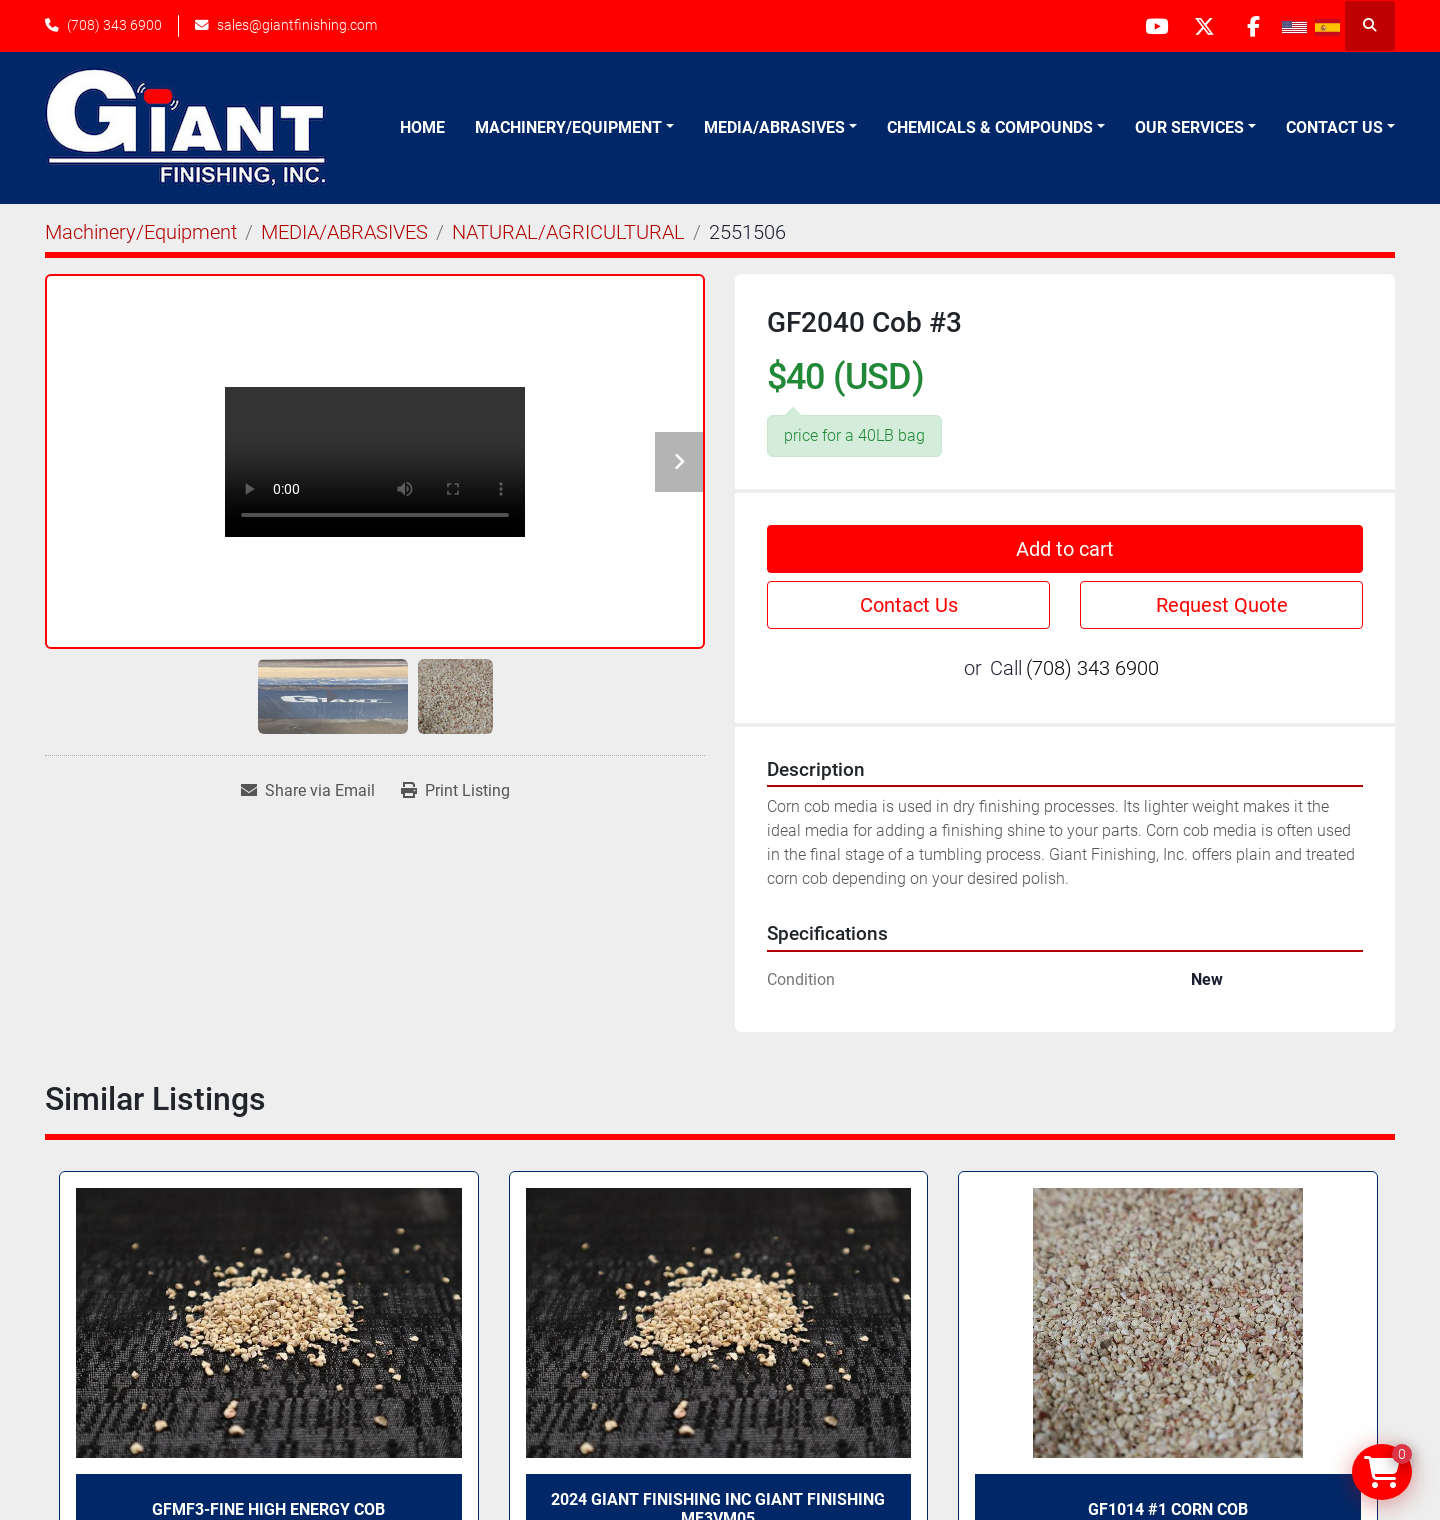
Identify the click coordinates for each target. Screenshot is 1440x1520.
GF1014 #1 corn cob (1168, 1509)
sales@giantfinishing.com (297, 25)
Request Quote (1222, 605)
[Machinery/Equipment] (141, 232)
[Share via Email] (308, 791)
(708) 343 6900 (114, 25)
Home (422, 127)
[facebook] (1252, 26)
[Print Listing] (455, 791)
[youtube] (1150, 26)
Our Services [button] (1189, 127)
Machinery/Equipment (568, 127)
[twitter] (1201, 26)
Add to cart (1065, 549)
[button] (574, 128)
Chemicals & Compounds (990, 127)
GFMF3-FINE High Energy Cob (268, 1509)
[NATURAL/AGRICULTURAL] (568, 232)
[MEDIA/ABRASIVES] (344, 232)
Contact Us (1334, 127)
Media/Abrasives (774, 127)
